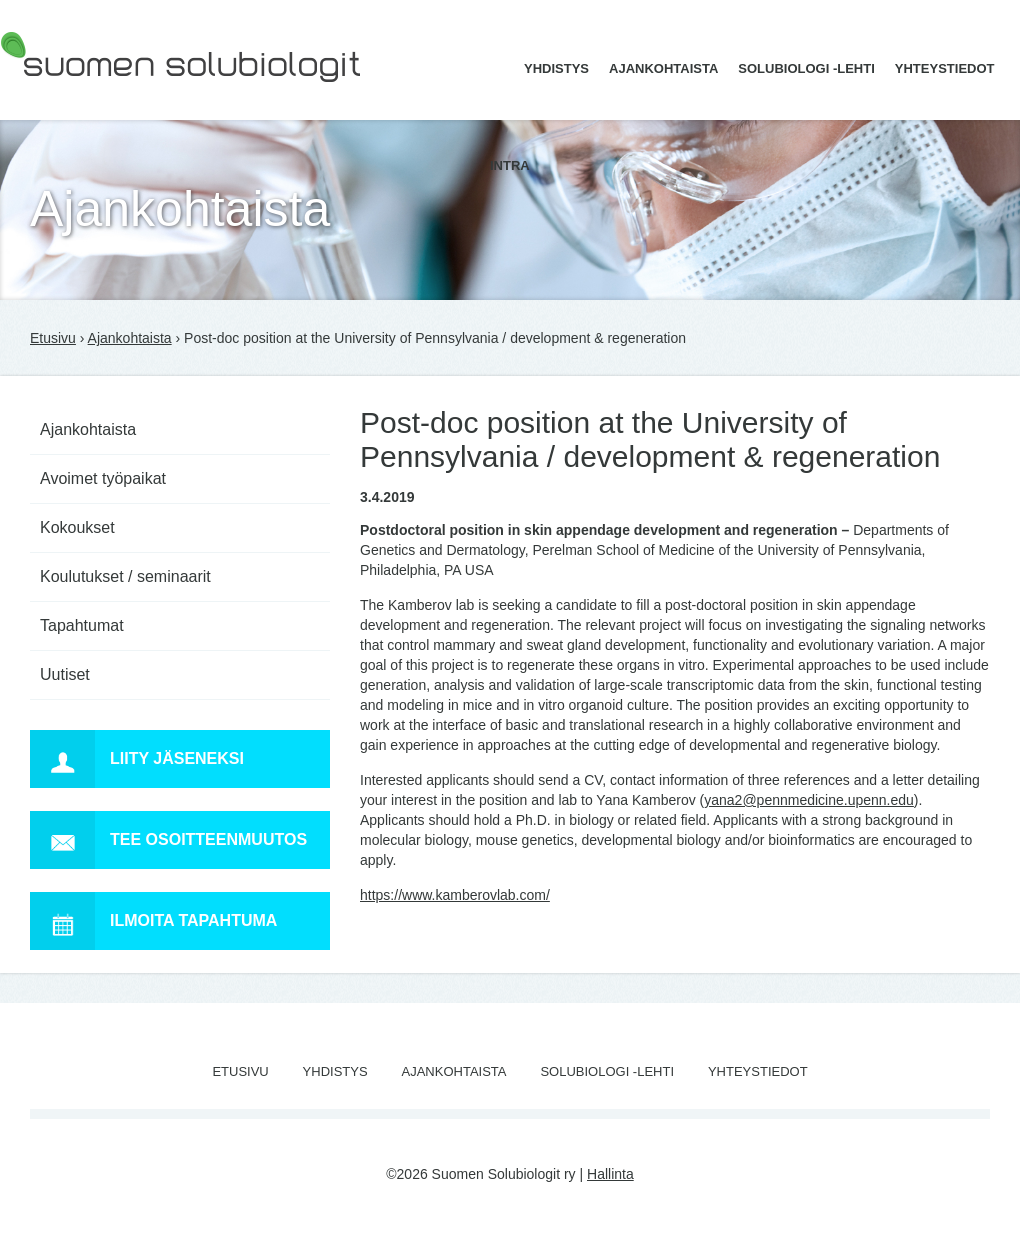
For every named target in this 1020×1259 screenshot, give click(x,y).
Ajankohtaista (663, 68)
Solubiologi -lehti (806, 68)
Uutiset (65, 674)
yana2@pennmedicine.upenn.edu (809, 800)
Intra (510, 165)
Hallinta (610, 1174)
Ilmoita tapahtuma (153, 921)
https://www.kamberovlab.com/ (455, 895)
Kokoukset (77, 527)
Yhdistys (556, 68)
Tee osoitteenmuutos (168, 840)
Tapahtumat (82, 625)
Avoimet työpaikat (103, 478)
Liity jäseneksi (137, 759)
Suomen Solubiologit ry (72, 95)
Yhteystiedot (945, 68)
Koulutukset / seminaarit (125, 576)
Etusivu (53, 338)
